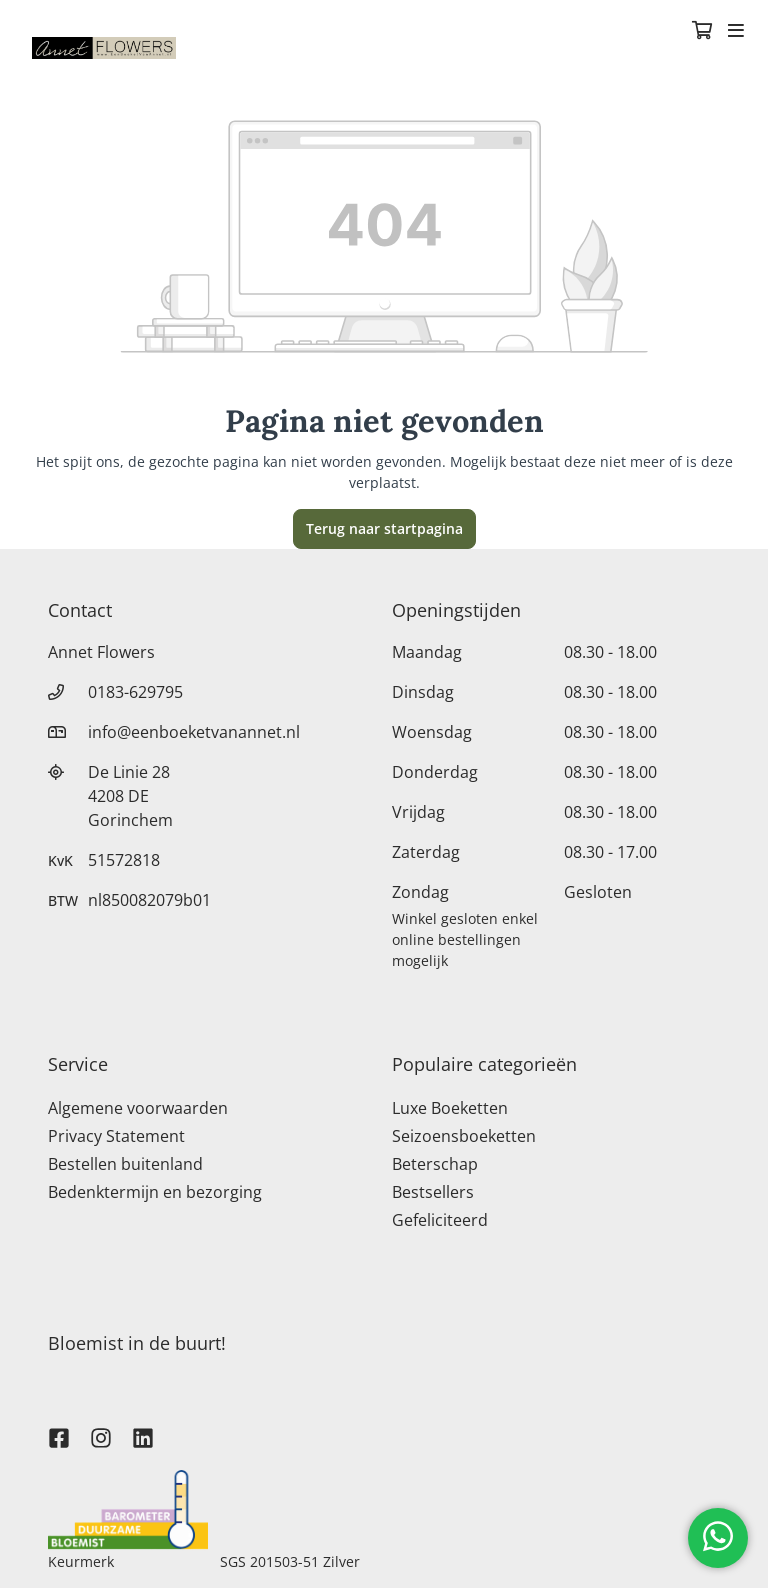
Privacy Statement (116, 1136)
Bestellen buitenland (125, 1164)
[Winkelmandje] (702, 32)
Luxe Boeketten (450, 1108)
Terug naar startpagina (384, 528)
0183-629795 (135, 692)
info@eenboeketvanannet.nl (194, 732)
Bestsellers (433, 1192)
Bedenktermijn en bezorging (155, 1192)
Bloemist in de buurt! (137, 1343)
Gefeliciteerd (440, 1220)
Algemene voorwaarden (138, 1108)
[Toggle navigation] (736, 32)
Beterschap (435, 1164)
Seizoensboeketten (464, 1136)
